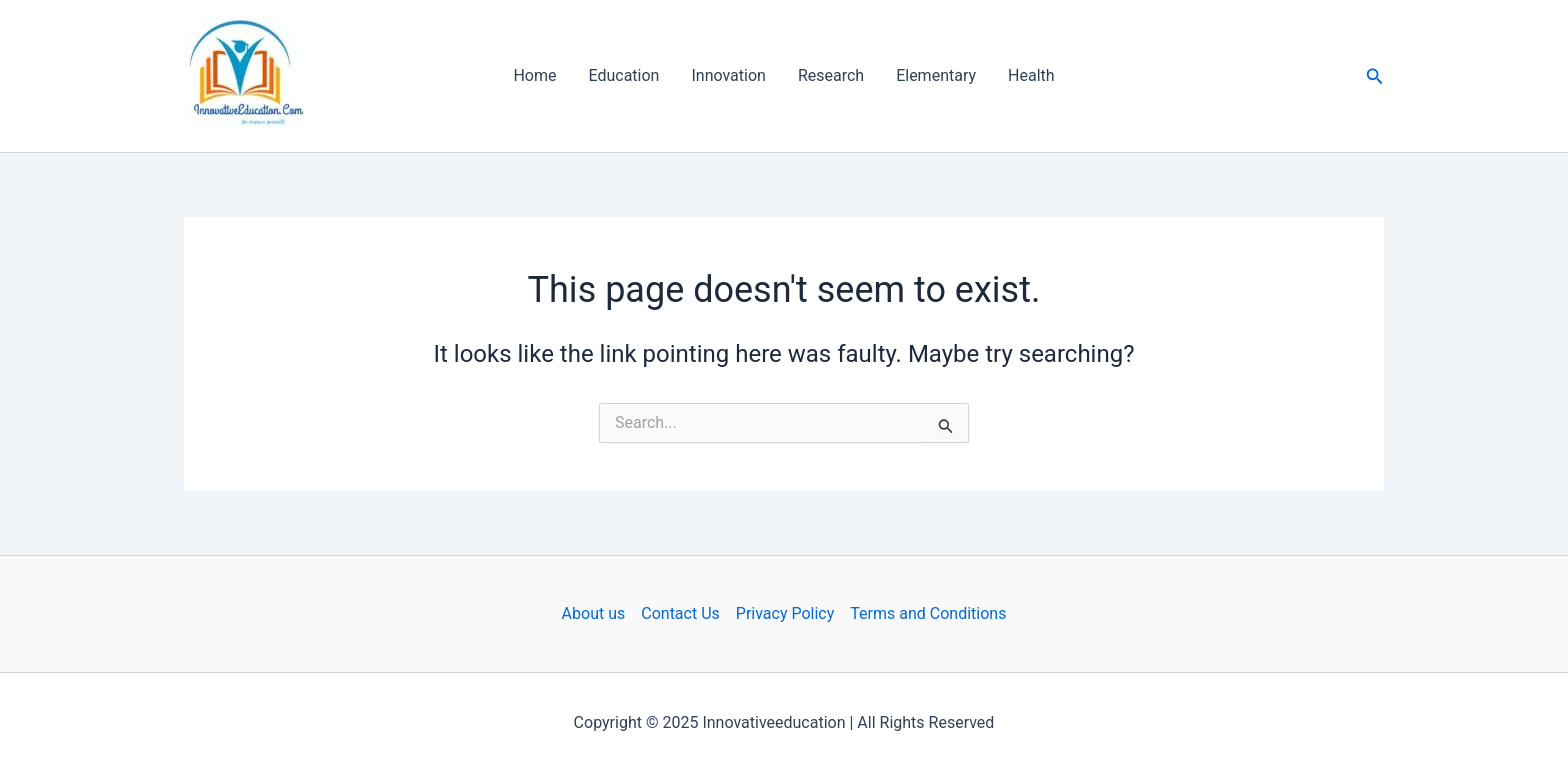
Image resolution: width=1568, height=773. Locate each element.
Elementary (936, 75)
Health (1031, 75)
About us (594, 613)
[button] (1375, 76)
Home (534, 75)
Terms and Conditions (928, 613)
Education (623, 75)
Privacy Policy (785, 613)
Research (831, 75)
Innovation (728, 75)
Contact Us (680, 613)
